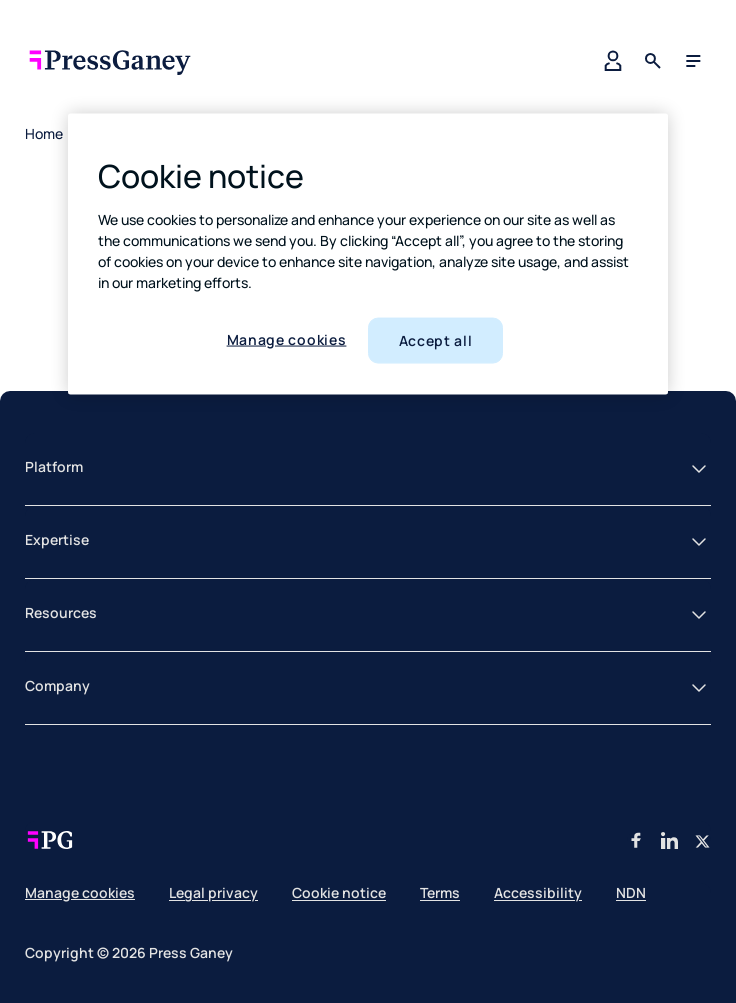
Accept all (436, 340)
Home (44, 133)
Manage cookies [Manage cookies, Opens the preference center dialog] (287, 339)
